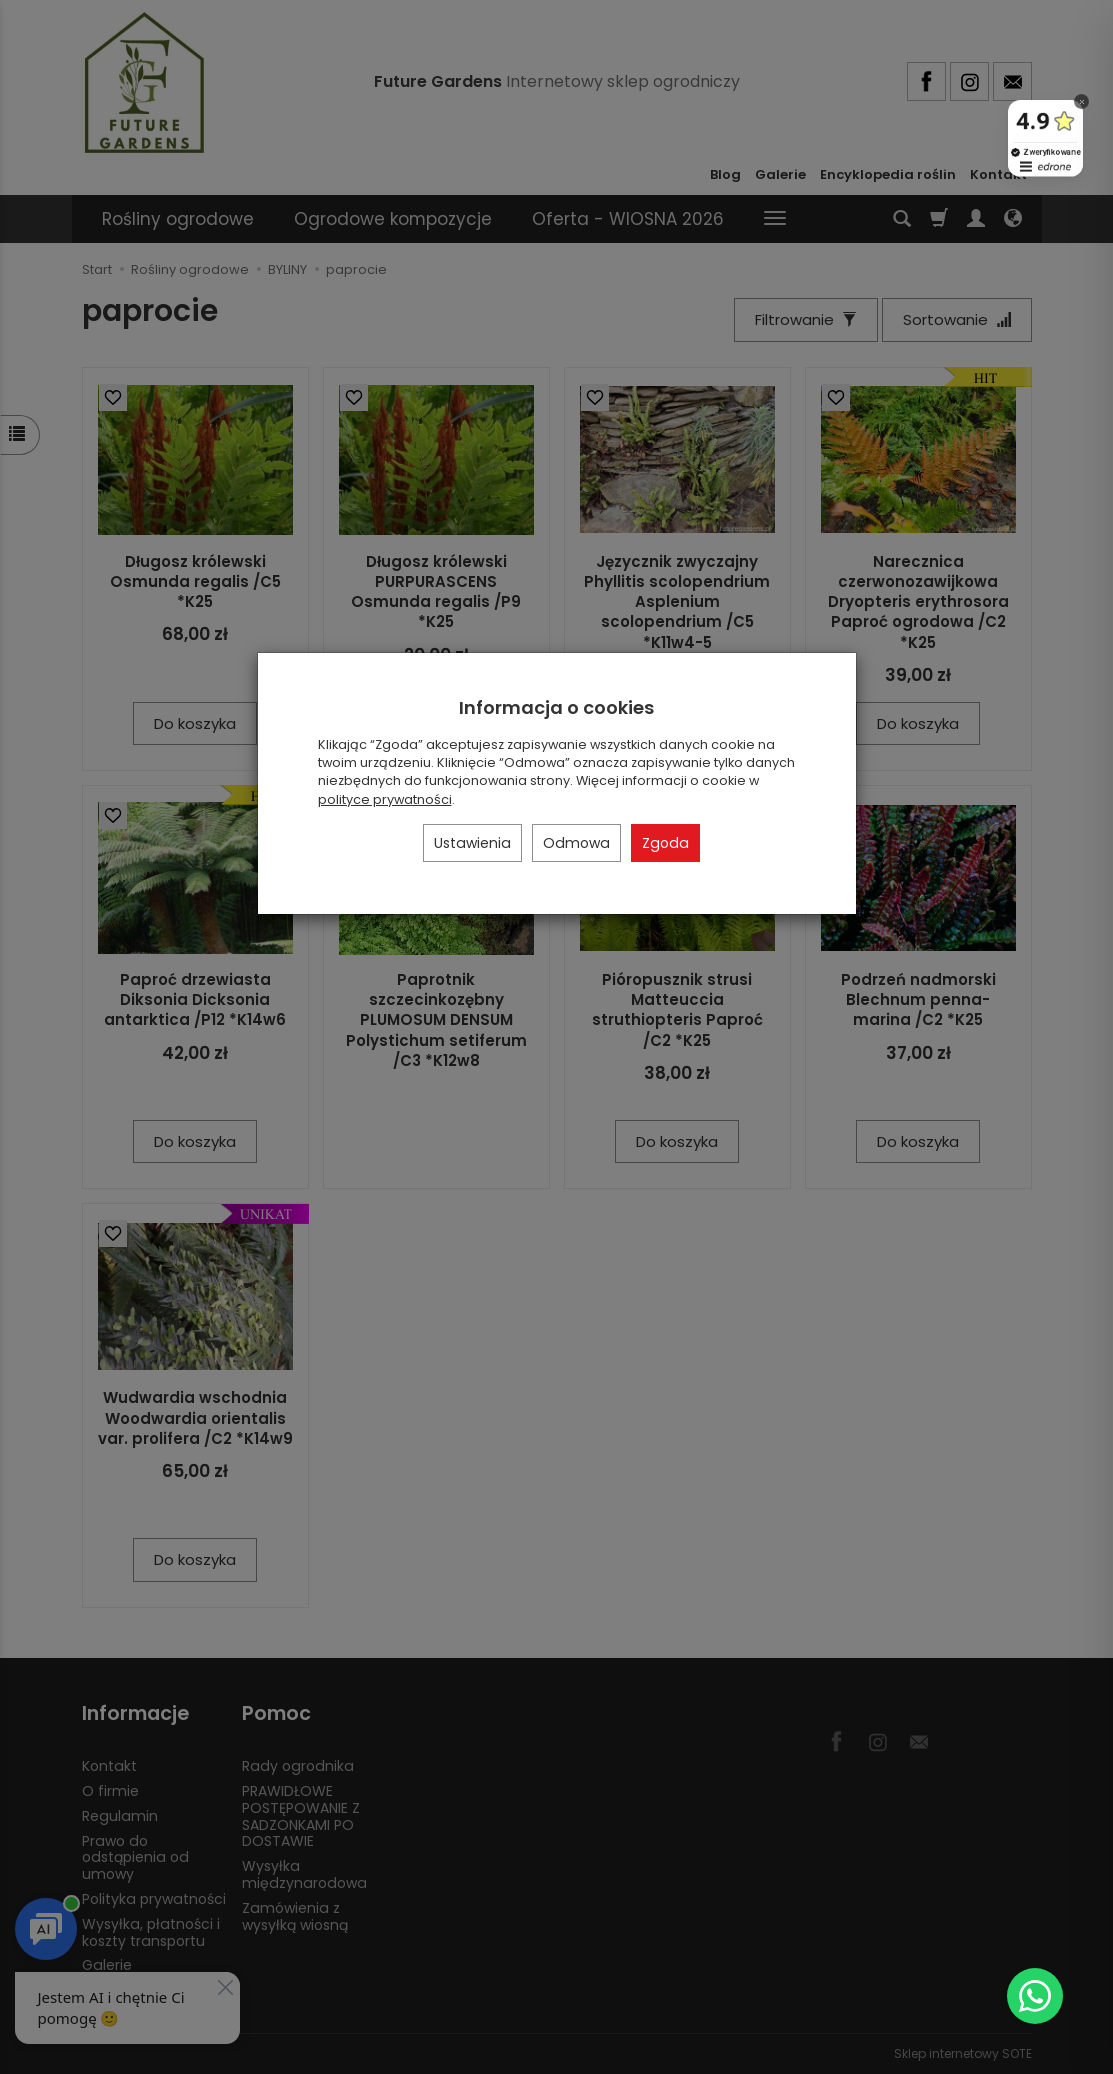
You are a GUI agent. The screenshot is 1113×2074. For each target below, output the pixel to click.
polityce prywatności (385, 799)
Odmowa (576, 843)
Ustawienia (472, 843)
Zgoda (665, 843)
